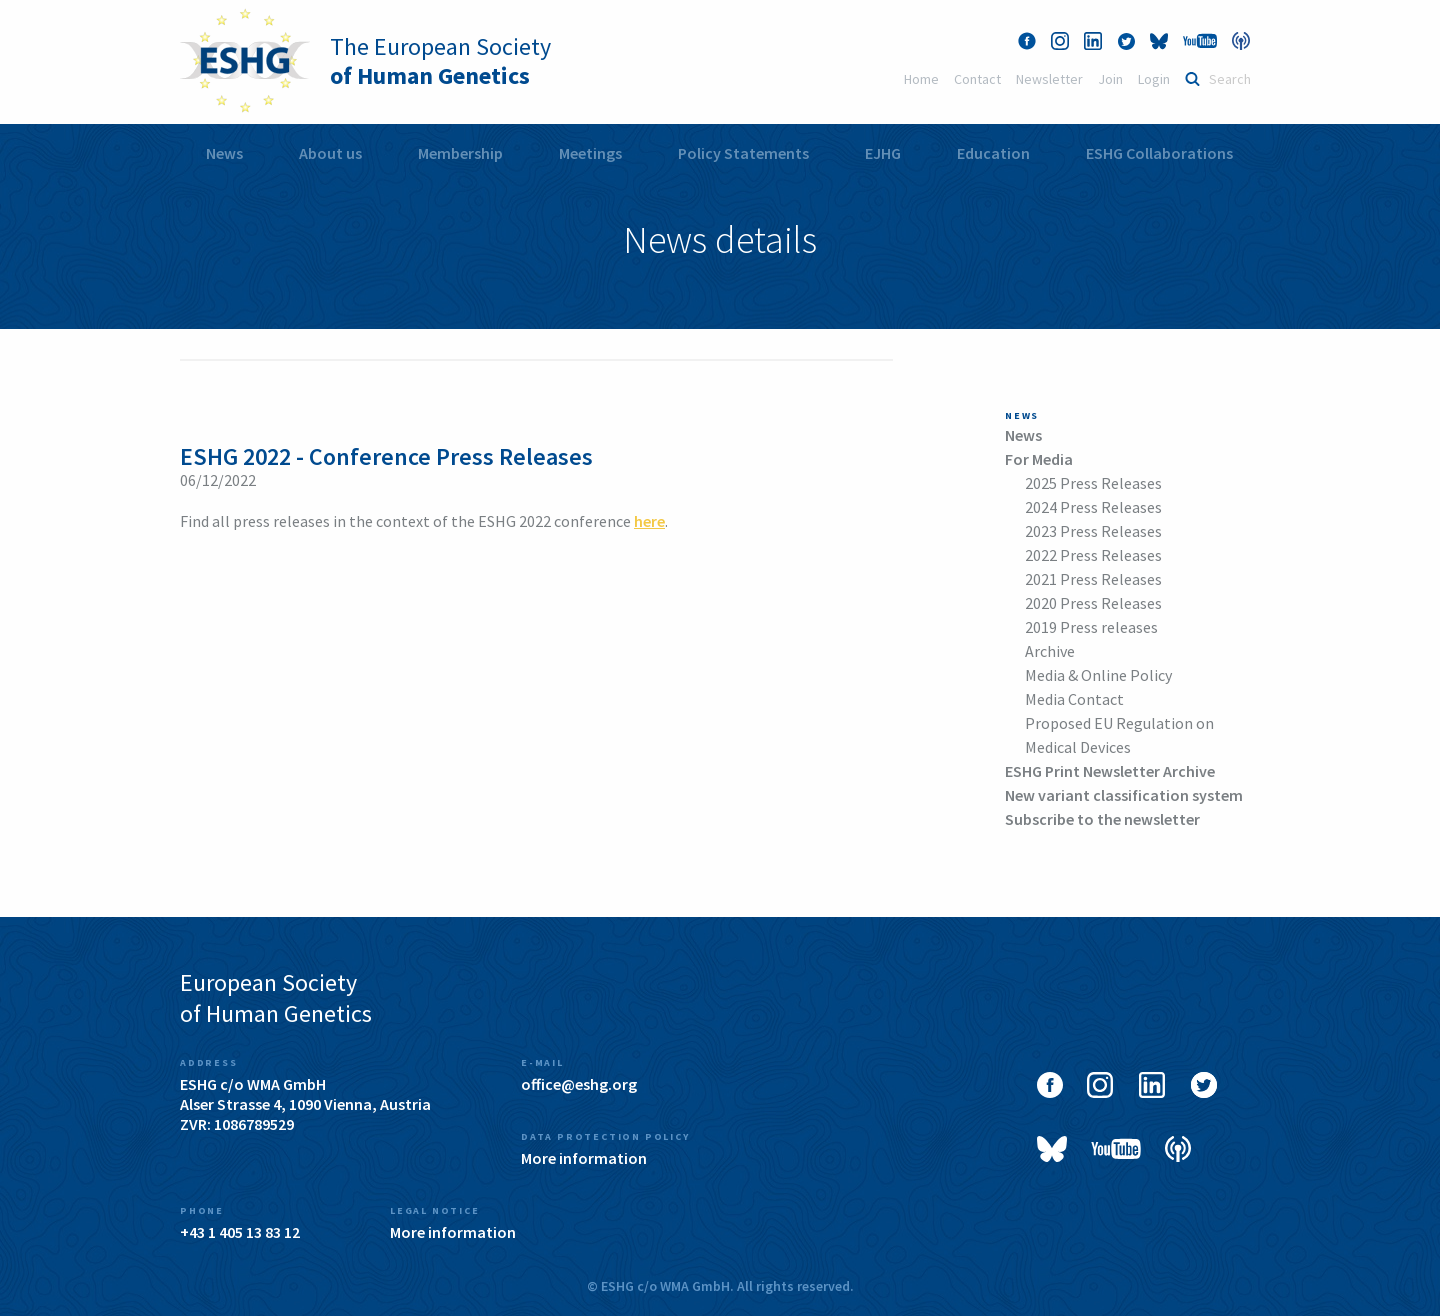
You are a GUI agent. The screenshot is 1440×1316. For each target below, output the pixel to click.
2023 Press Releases (1093, 531)
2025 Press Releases (1093, 483)
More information (584, 1158)
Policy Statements (743, 153)
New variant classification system (1124, 795)
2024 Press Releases (1093, 507)
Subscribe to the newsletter (1102, 819)
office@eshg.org (579, 1084)
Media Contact (1074, 699)
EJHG (883, 153)
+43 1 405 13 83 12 (240, 1232)
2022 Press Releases (1093, 555)
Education (993, 153)
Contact (977, 79)
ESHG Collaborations (1159, 153)
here (649, 521)
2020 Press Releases (1093, 603)
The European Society (440, 61)
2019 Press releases (1091, 627)
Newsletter (1049, 79)
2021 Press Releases (1093, 579)
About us (330, 153)
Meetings (590, 153)
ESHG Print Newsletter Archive (1110, 771)
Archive (1050, 651)
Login (1154, 79)
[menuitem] (224, 153)
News (224, 153)
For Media (1039, 459)
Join (1110, 79)
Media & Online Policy (1098, 675)
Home (921, 79)
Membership (460, 153)
